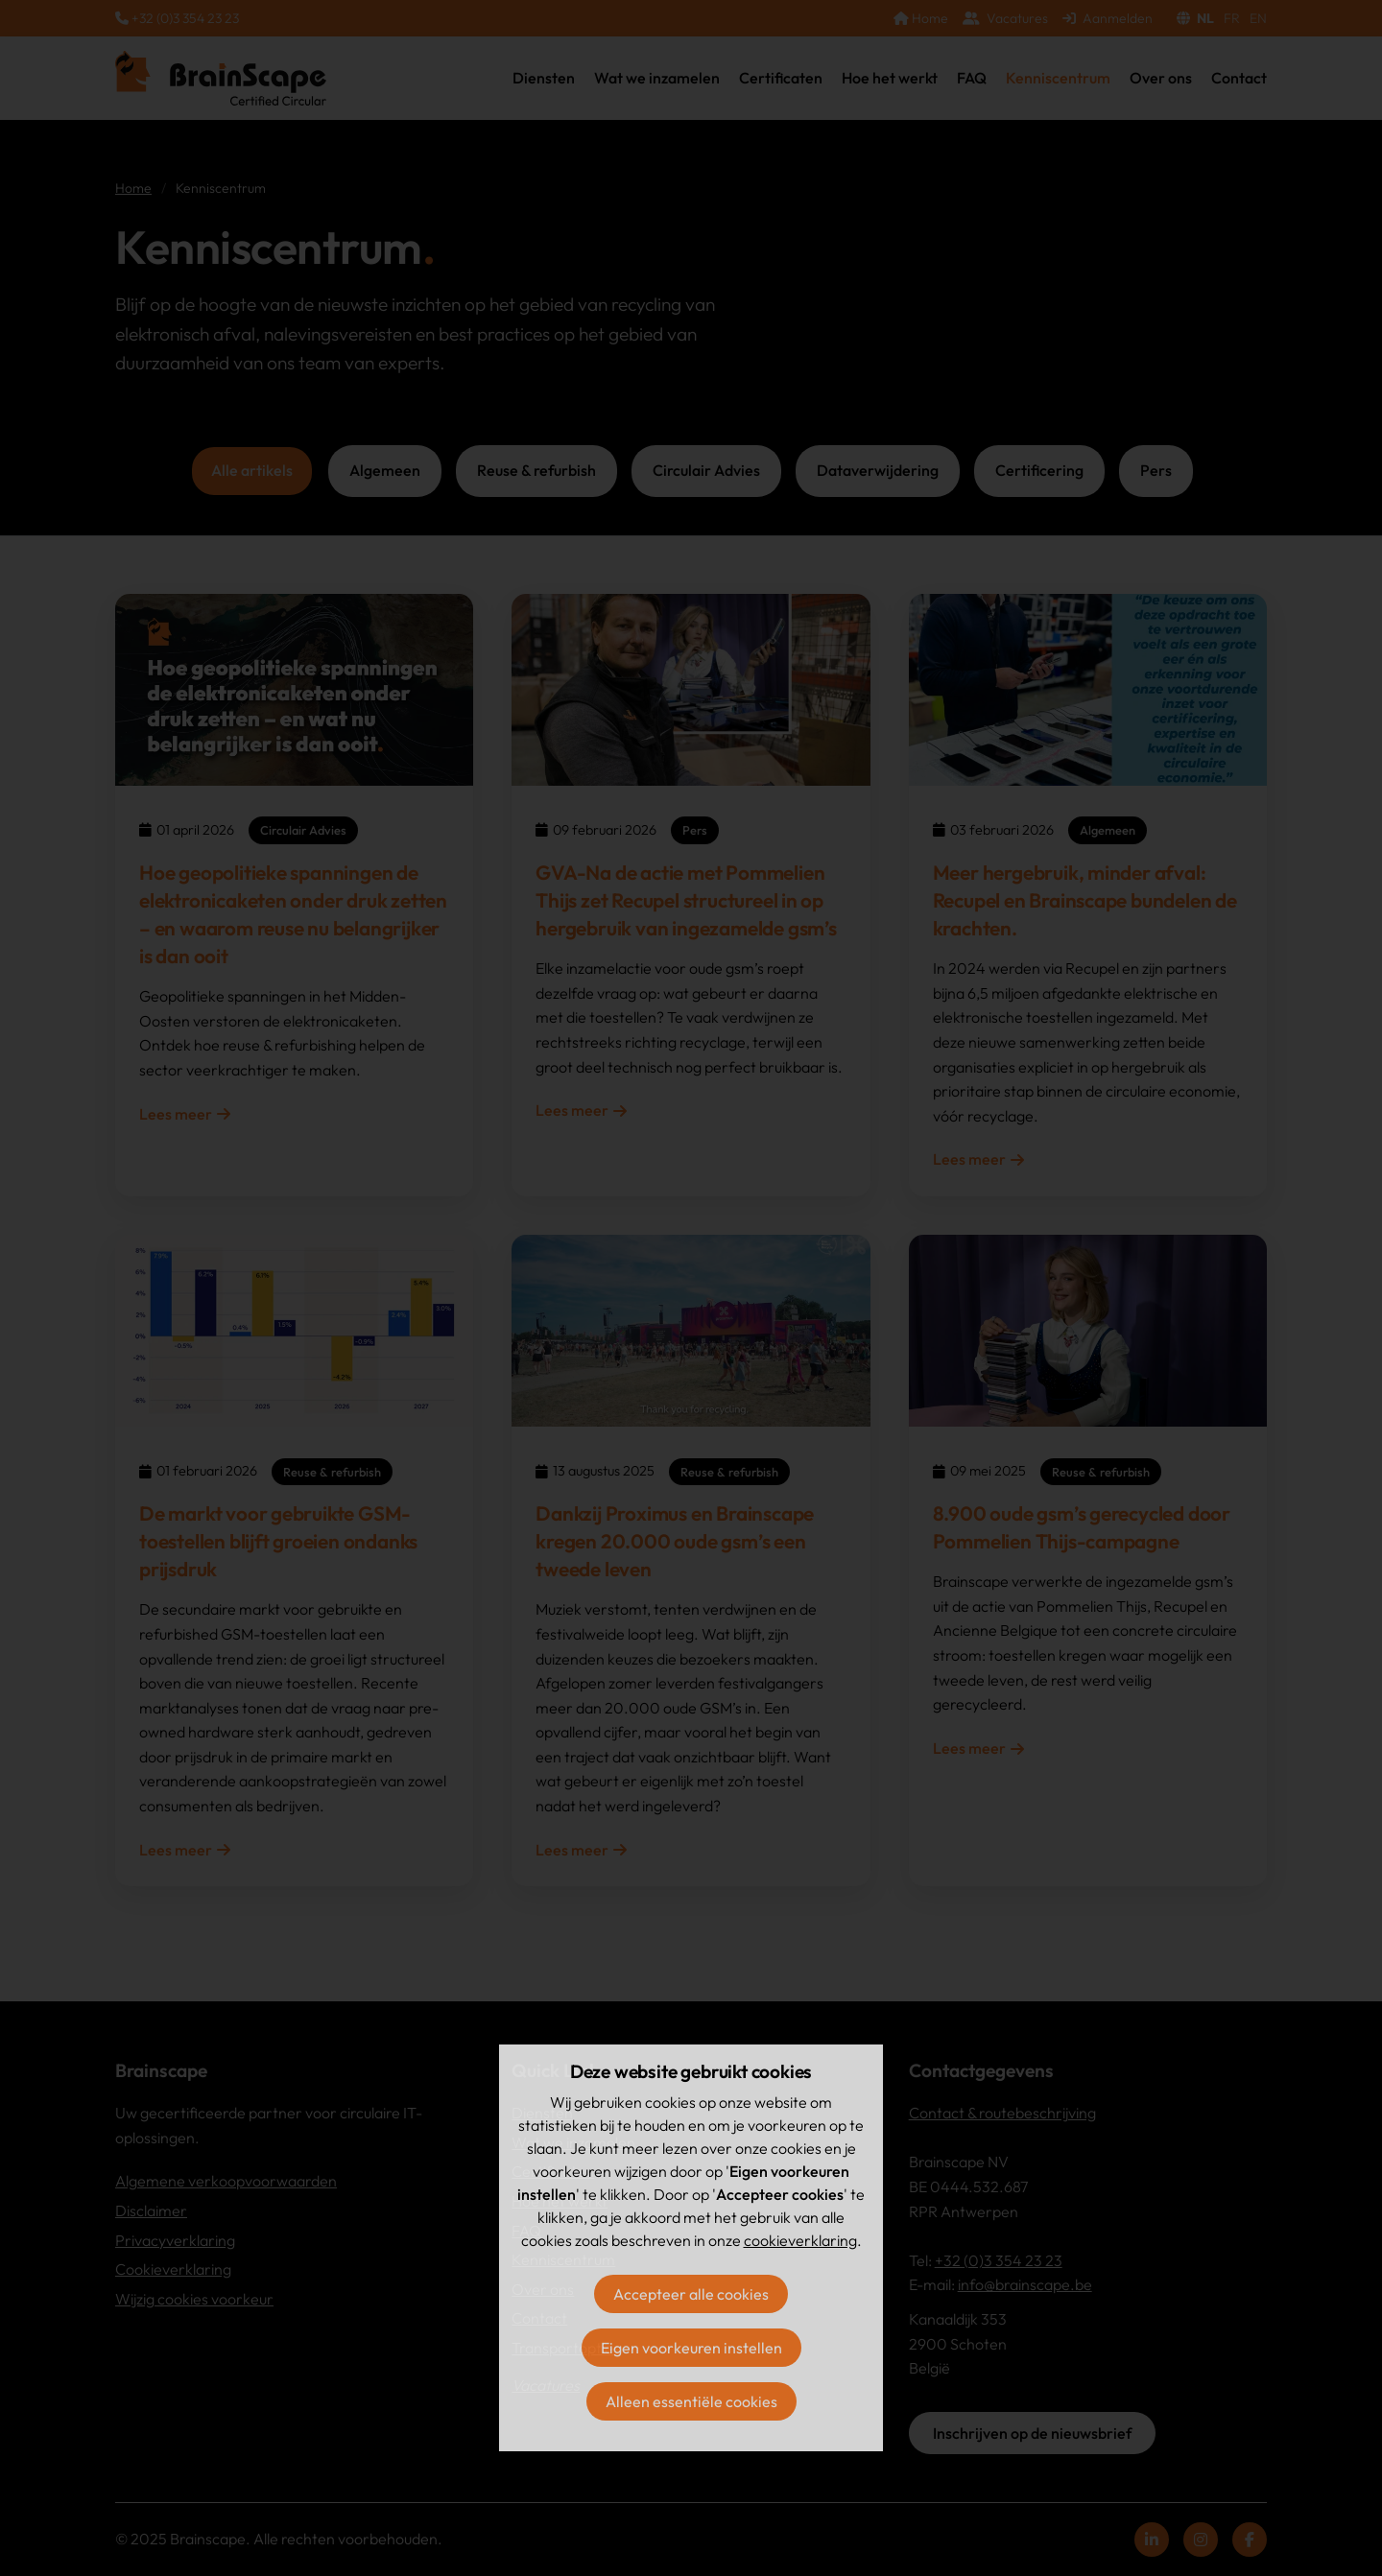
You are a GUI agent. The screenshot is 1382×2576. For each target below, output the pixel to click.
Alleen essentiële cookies (691, 2401)
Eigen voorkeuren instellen (691, 2347)
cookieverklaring (800, 2240)
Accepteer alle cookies (691, 2294)
